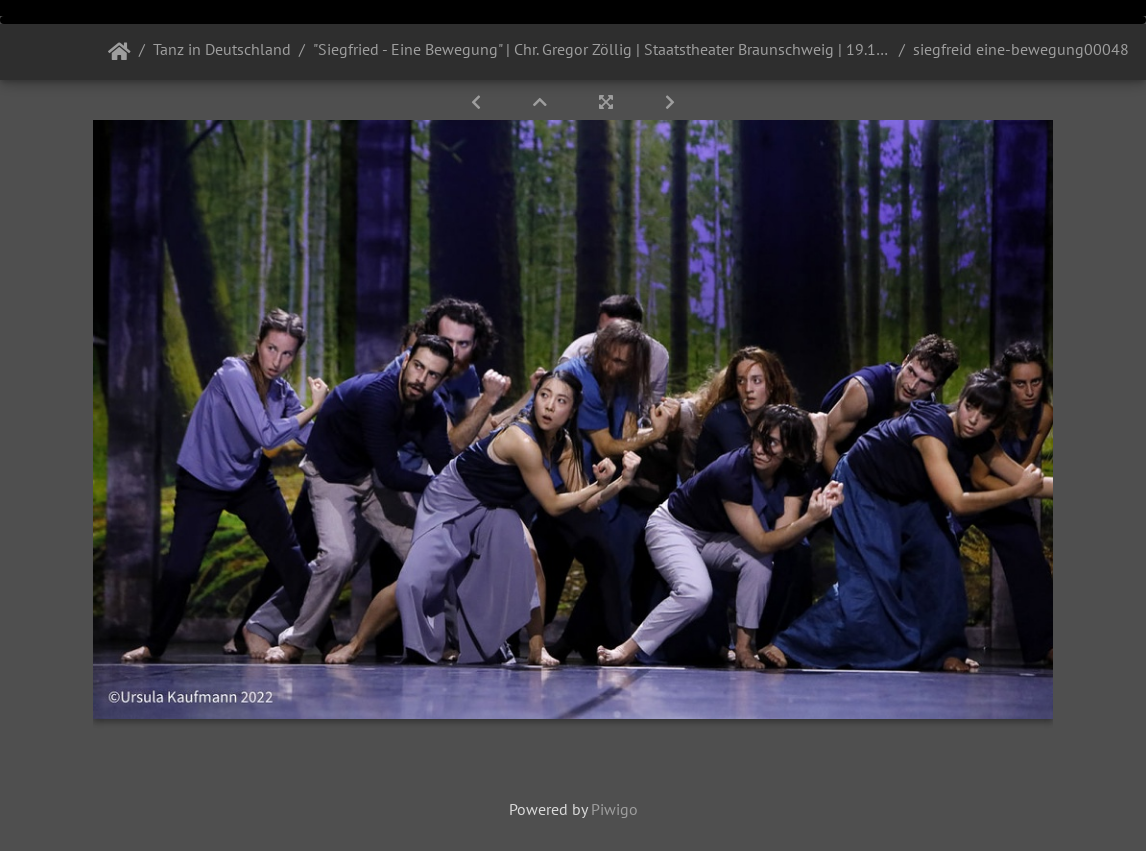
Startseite (119, 52)
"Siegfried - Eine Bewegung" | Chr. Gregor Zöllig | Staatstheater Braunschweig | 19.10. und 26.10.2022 (602, 49)
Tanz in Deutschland (222, 49)
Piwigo (614, 809)
